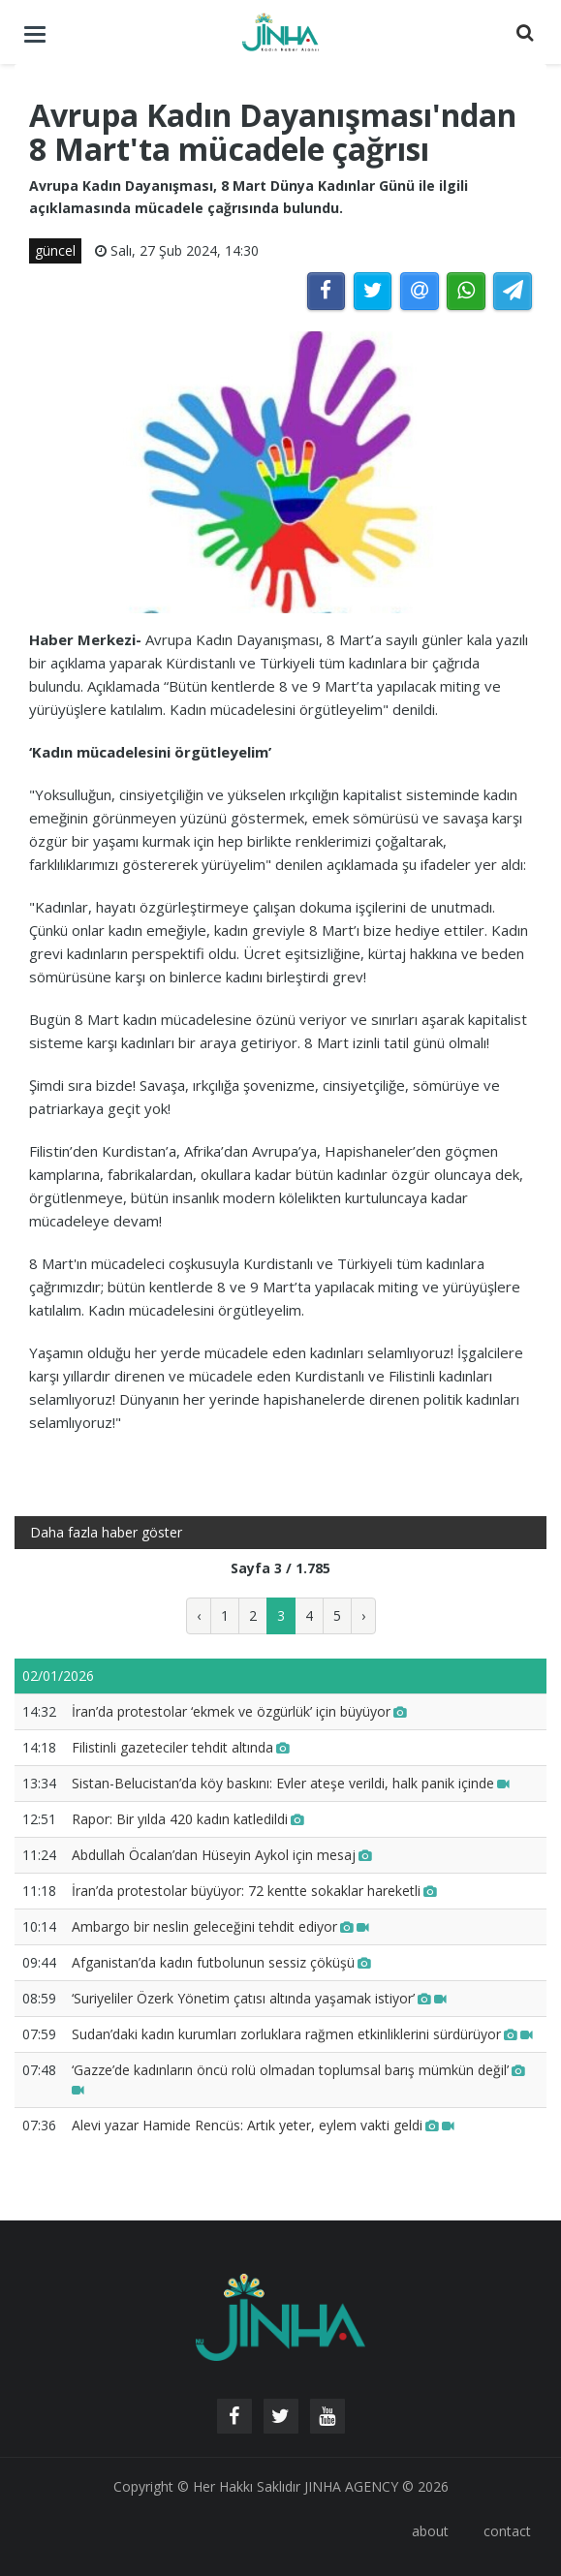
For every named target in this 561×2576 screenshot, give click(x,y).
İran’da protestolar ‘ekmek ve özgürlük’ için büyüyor (239, 1711)
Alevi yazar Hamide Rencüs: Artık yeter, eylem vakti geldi (263, 2125)
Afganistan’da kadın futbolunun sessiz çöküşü (221, 1962)
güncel (55, 250)
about (430, 2531)
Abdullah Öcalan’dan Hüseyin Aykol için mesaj (222, 1855)
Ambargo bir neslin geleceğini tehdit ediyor (220, 1926)
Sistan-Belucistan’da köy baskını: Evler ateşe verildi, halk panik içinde (291, 1783)
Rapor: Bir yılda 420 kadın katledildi (188, 1819)
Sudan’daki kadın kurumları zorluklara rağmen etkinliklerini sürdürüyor (302, 2034)
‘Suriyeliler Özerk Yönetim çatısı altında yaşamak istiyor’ (259, 1998)
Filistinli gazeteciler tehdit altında (181, 1747)
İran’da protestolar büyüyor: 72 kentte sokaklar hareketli (254, 1890)
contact (507, 2531)
